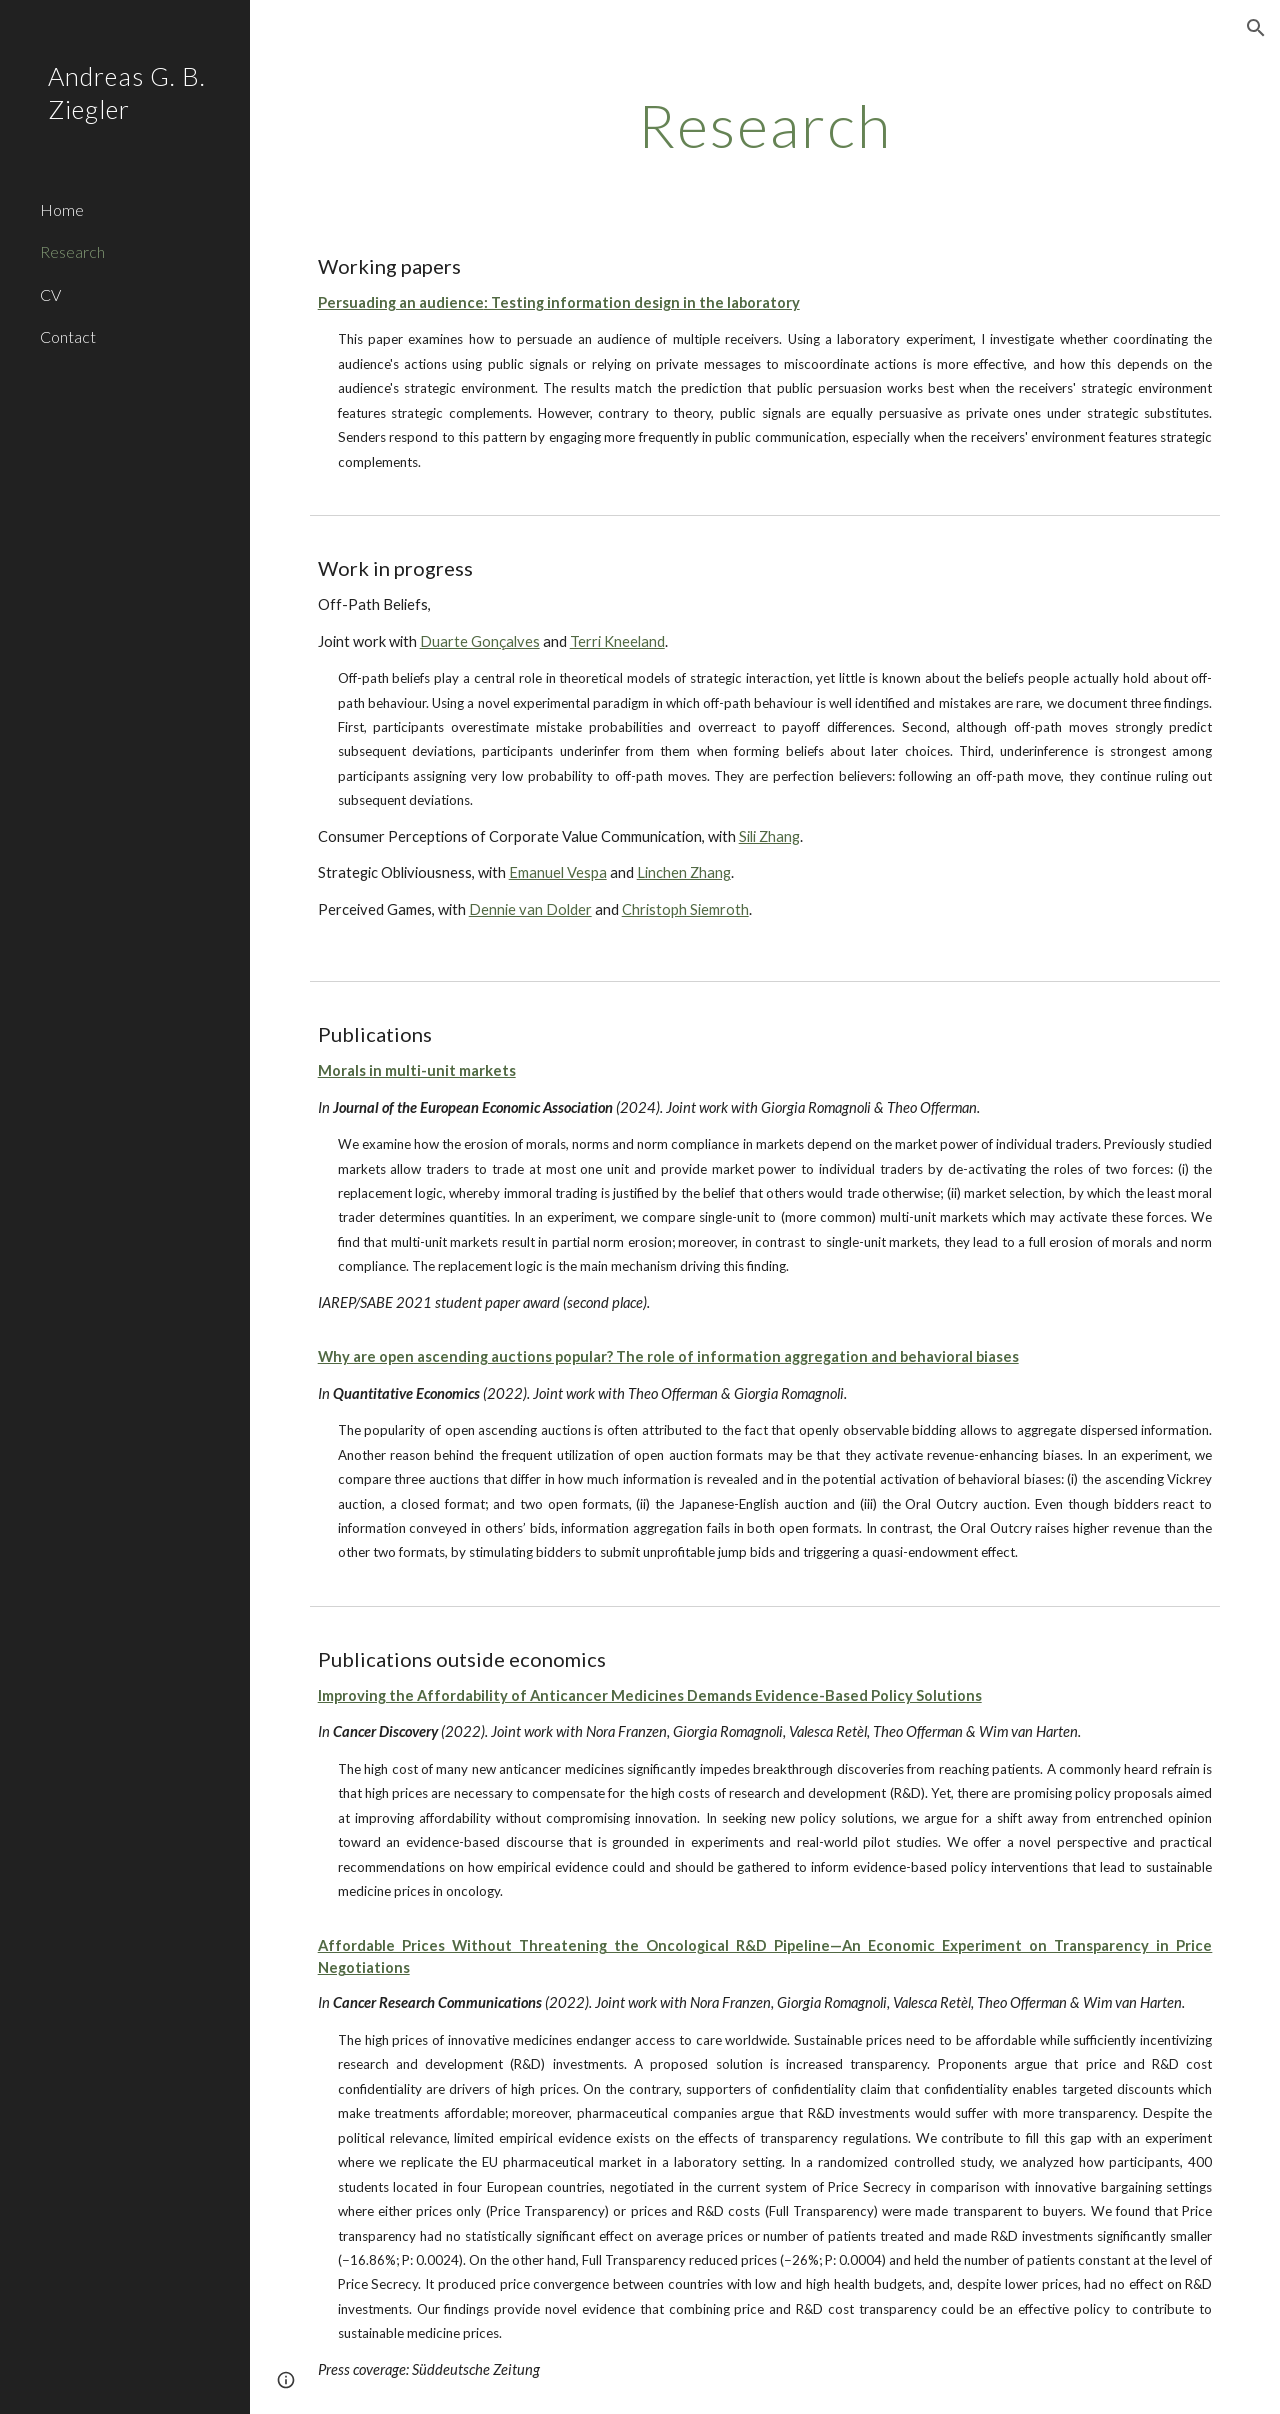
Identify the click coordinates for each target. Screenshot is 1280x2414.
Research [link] (72, 251)
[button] (1256, 28)
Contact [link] (68, 336)
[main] (765, 125)
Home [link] (62, 209)
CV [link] (50, 294)
